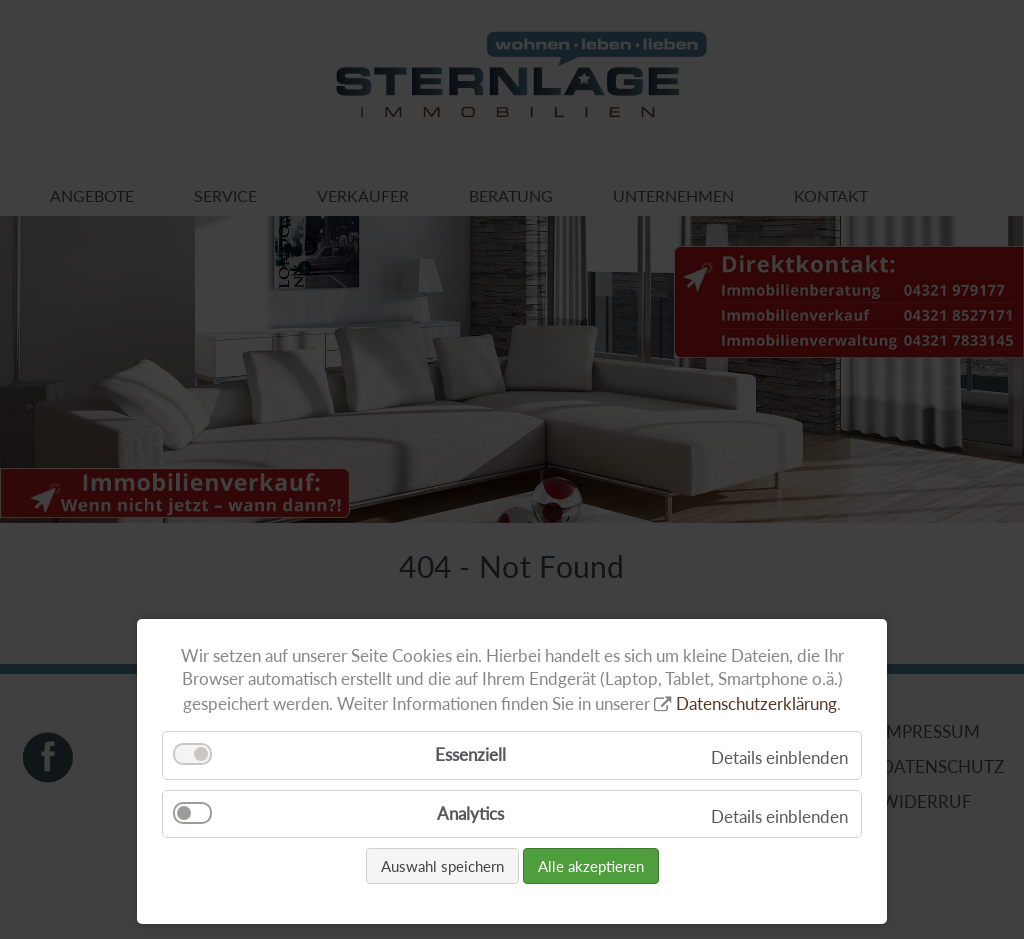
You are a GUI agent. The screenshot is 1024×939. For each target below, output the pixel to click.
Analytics (470, 813)
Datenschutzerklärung (756, 703)
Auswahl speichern (442, 866)
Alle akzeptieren (591, 866)
